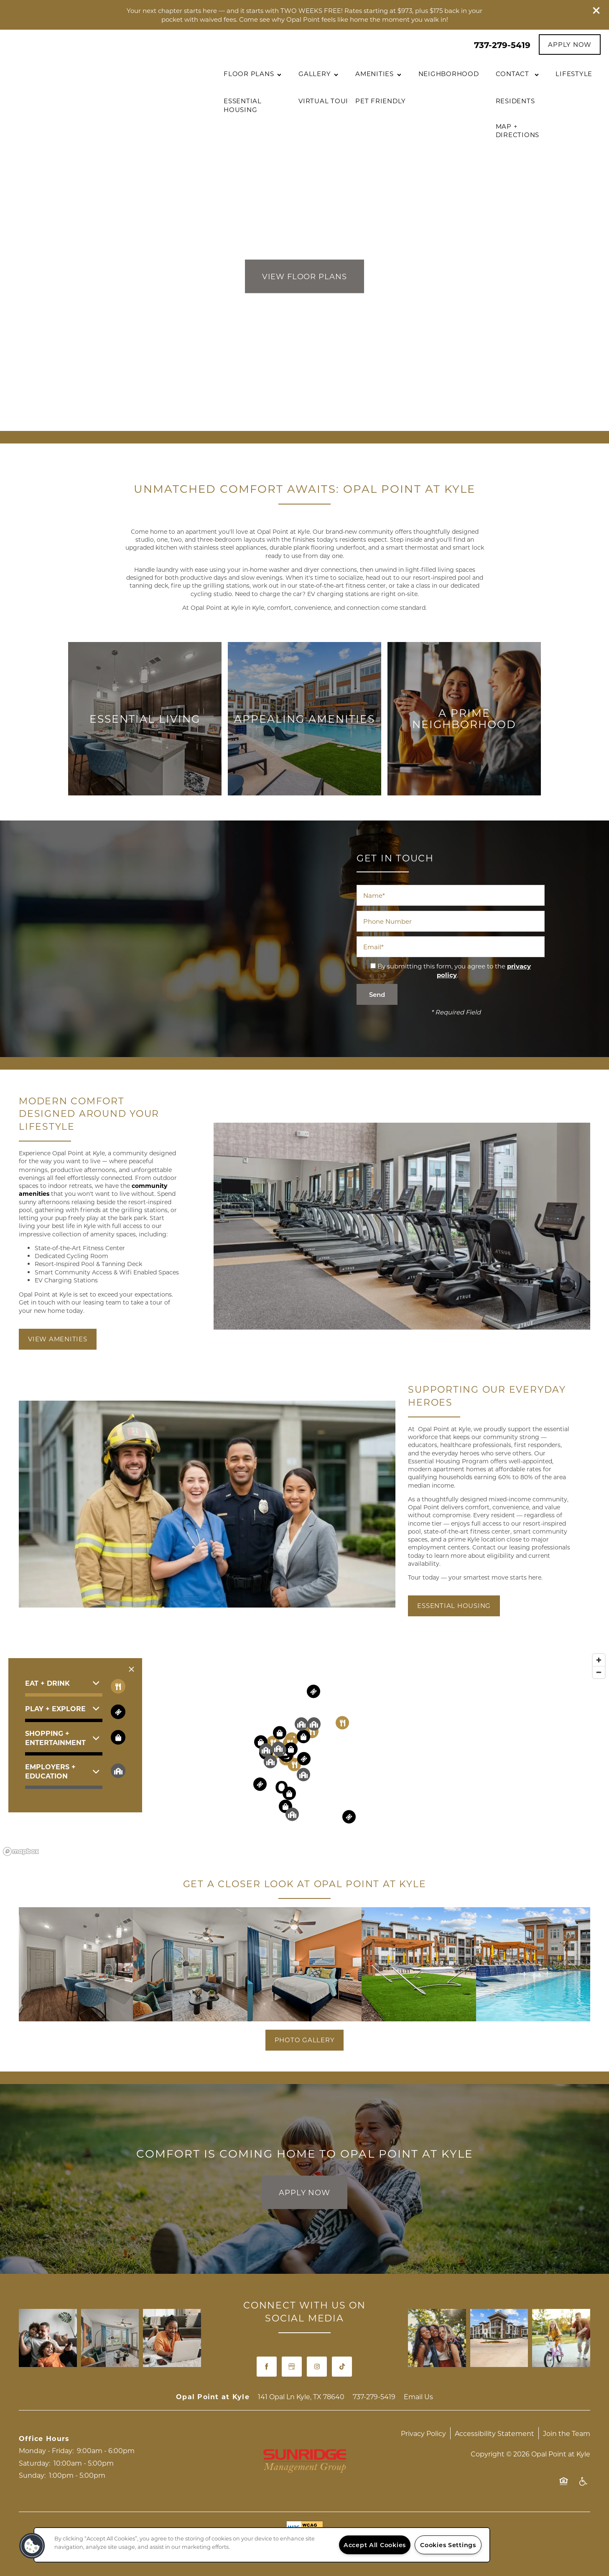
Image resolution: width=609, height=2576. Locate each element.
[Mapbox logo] (21, 1851)
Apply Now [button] (304, 2192)
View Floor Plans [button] (304, 277)
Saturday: (34, 2463)
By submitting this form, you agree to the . (454, 970)
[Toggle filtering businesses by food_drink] (118, 1686)
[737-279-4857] (14, 2486)
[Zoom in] (599, 1660)
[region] (261, 2545)
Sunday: (32, 2475)
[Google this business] (291, 2366)
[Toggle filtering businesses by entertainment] (118, 1712)
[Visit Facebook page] (266, 2366)
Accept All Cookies (375, 2545)
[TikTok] (341, 2366)
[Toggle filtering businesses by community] (118, 1770)
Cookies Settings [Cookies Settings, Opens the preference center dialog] (448, 2545)
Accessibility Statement (494, 2433)
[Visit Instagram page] (316, 2366)
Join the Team (566, 2433)
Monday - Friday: (46, 2450)
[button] (596, 10)
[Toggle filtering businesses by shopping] (118, 1737)
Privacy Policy (423, 2433)
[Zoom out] (599, 1672)
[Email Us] (14, 2508)
